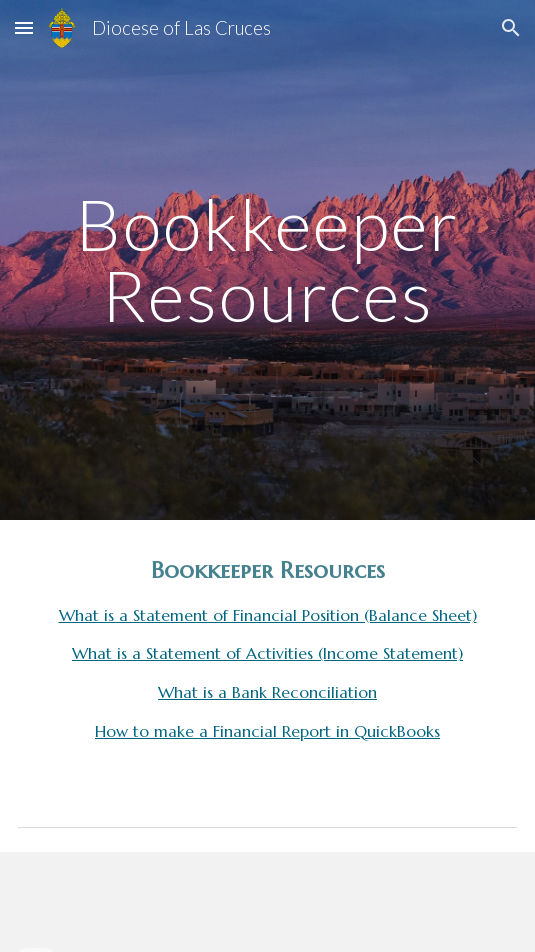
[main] (267, 259)
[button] (24, 27)
